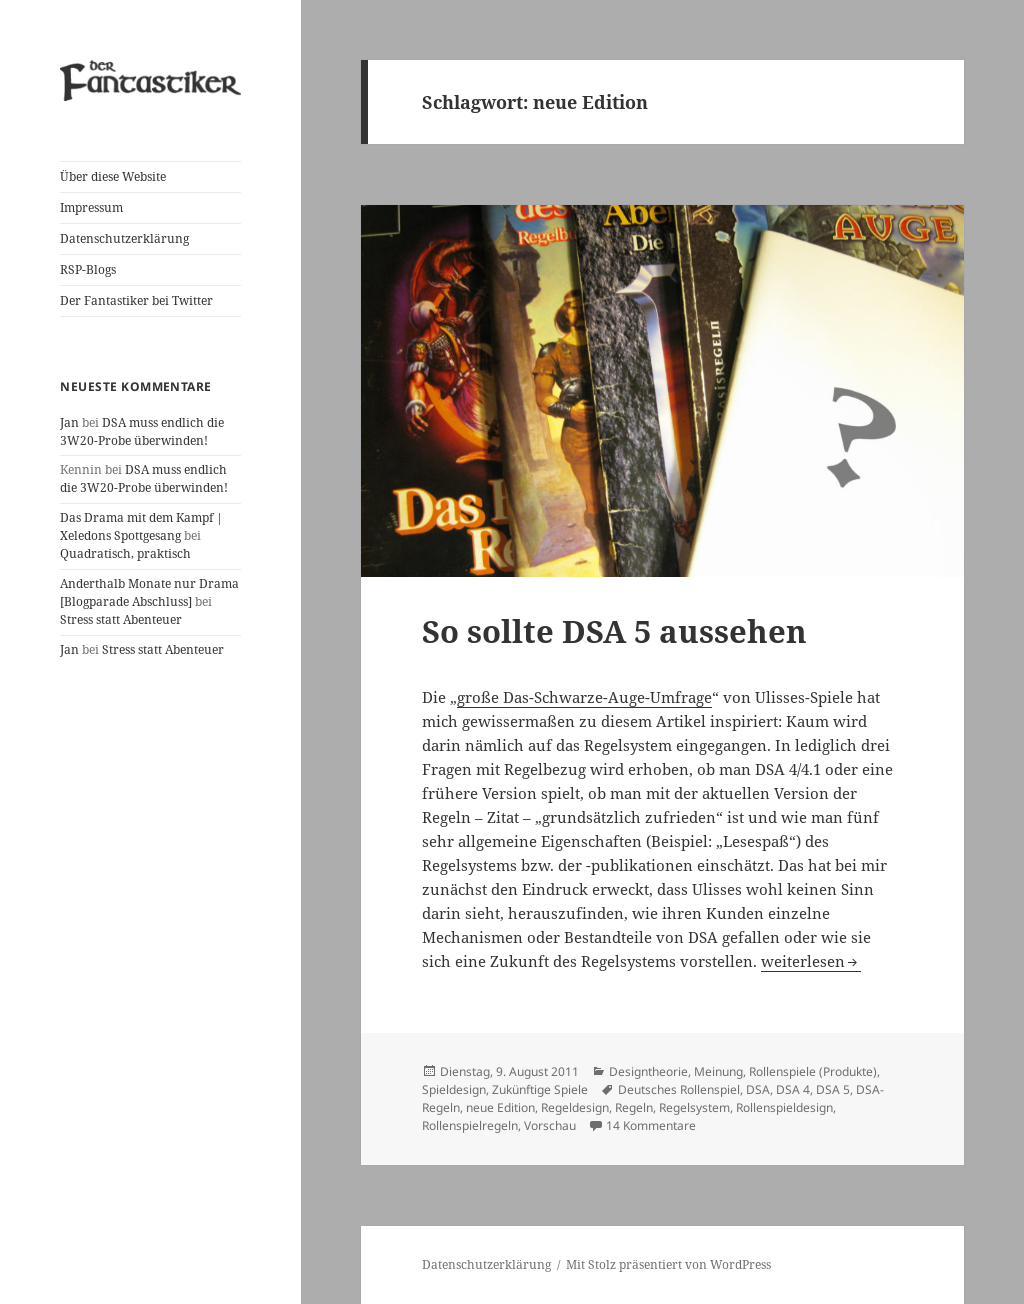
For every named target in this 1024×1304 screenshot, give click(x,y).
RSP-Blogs (88, 269)
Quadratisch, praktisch (125, 553)
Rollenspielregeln (470, 1125)
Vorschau (550, 1125)
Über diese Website (113, 176)
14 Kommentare (651, 1125)
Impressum (91, 207)
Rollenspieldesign (784, 1107)
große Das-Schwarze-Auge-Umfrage (584, 697)
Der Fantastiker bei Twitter (136, 300)
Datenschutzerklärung (124, 238)
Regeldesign (575, 1107)
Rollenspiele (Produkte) (813, 1071)
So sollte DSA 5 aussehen (614, 631)
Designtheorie (648, 1071)
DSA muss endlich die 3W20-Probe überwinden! (142, 431)
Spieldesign (454, 1089)
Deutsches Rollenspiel (679, 1089)
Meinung (718, 1071)
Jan (69, 422)
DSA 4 (793, 1089)
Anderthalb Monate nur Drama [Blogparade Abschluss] (149, 592)
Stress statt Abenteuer (121, 619)
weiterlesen (811, 961)
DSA (758, 1089)
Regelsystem (694, 1107)
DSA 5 (833, 1089)
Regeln (634, 1107)
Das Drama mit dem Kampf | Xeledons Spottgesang (141, 526)
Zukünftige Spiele (540, 1089)
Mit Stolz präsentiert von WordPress (668, 1264)
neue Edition (500, 1107)
